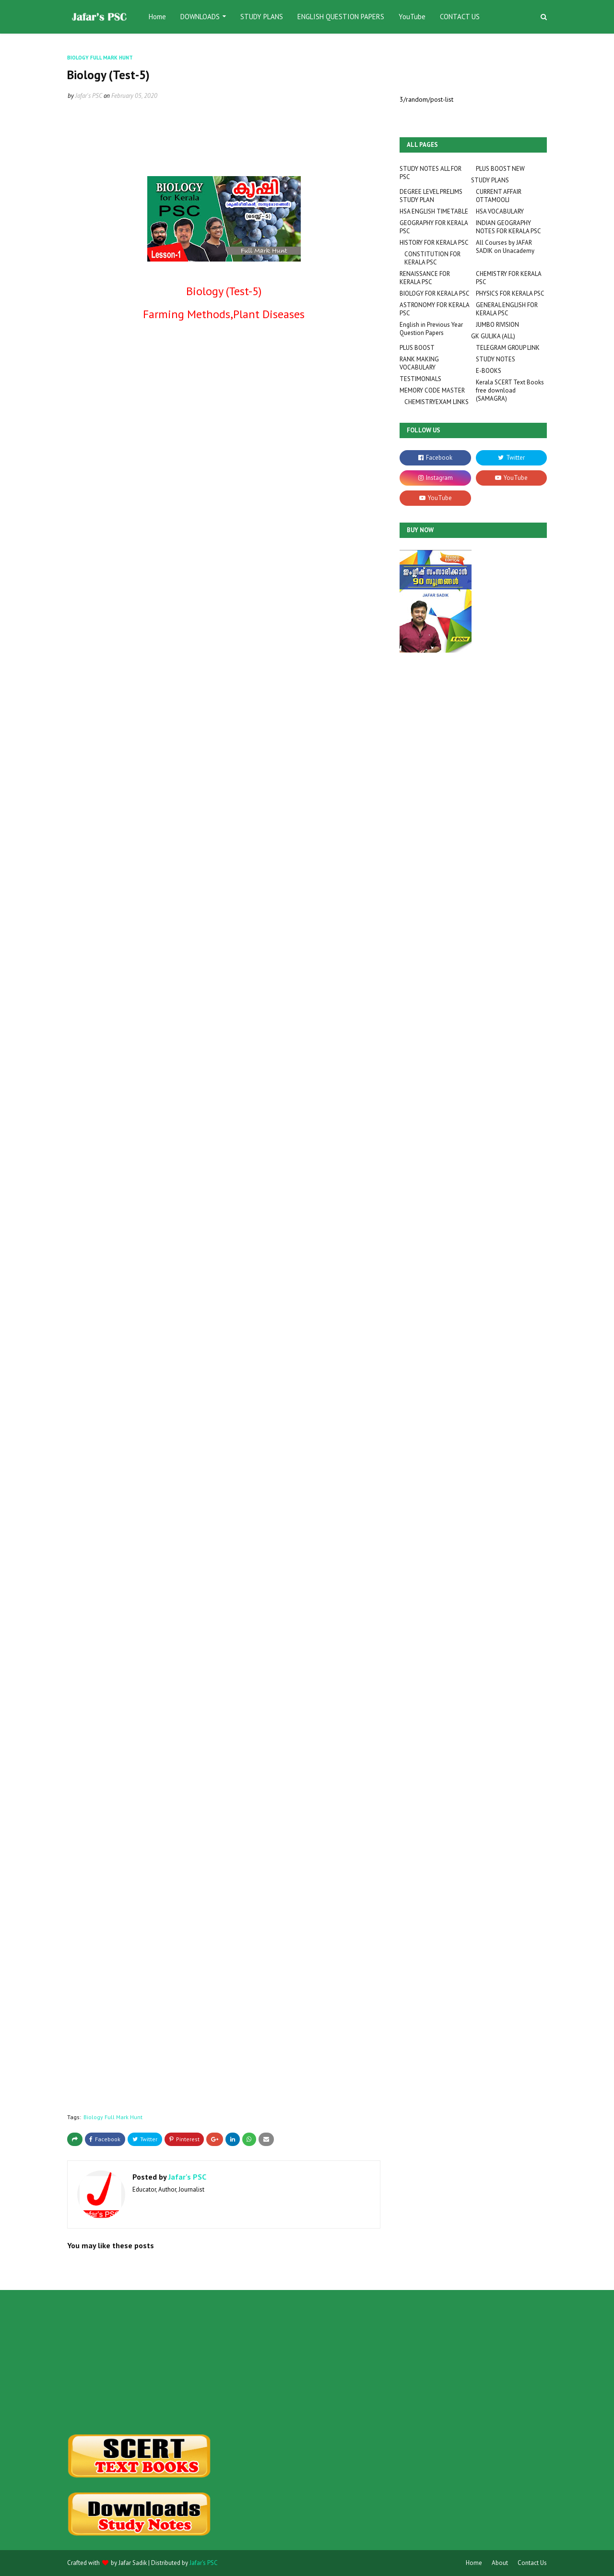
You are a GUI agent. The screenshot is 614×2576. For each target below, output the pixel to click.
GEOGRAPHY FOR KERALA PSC (434, 227)
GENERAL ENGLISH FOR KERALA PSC (507, 309)
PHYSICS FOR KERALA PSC (510, 293)
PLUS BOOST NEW (500, 169)
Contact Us (532, 2563)
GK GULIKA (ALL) (493, 336)
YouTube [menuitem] (412, 16)
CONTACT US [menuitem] (460, 16)
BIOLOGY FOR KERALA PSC (435, 293)
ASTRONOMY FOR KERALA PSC (434, 309)
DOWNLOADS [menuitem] (200, 16)
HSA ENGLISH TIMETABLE (434, 211)
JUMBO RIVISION (497, 325)
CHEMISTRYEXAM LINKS (436, 402)
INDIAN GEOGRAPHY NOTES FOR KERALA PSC (508, 227)
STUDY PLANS (490, 180)
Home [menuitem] (157, 16)
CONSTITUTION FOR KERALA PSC (432, 258)
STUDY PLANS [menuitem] (261, 16)
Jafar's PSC (88, 96)
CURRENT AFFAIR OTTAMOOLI (498, 196)
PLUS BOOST (417, 348)
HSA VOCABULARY (500, 211)
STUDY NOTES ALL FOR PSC (430, 173)
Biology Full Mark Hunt (112, 2117)
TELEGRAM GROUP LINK (508, 348)
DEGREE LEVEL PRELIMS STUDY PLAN (431, 196)
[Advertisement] (142, 2362)
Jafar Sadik (132, 2563)
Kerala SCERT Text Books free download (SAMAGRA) (510, 390)
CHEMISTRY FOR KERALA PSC (508, 278)
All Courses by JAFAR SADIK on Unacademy (505, 247)
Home (474, 2563)
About (500, 2563)
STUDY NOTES (495, 359)
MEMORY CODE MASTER (432, 390)
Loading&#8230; (134, 1227)
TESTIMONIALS (420, 379)
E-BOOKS (488, 371)
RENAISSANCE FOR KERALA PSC (425, 278)
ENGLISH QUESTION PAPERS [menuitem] (340, 16)
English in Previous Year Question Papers (431, 329)
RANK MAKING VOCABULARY (419, 363)
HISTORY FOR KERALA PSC (434, 243)
